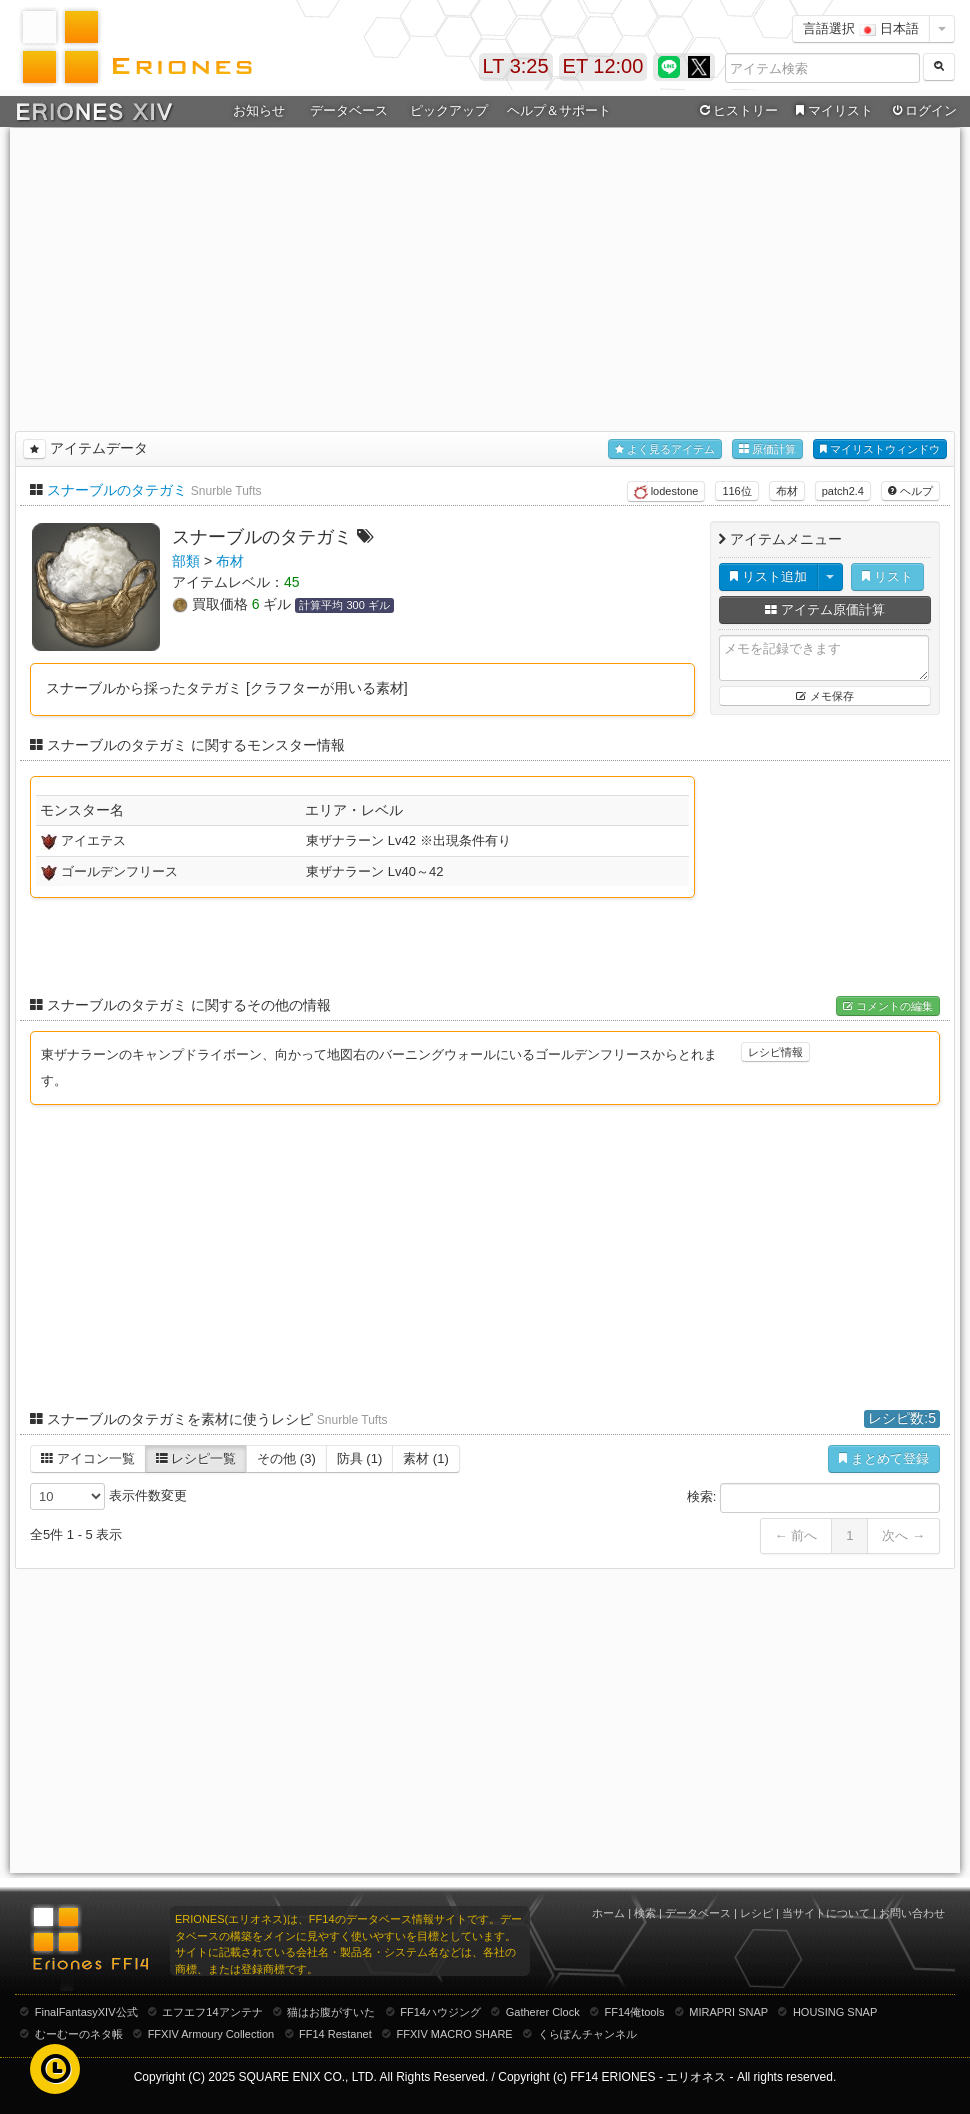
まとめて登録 (884, 1458)
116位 (736, 491)
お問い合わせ (912, 1913)
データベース (349, 110)
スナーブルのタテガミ (117, 490)
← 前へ (796, 1535)
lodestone (666, 492)
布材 (787, 491)
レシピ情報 (775, 1052)
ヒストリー (736, 111)
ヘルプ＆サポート (559, 110)
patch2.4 (843, 491)
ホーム (608, 1913)
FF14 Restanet (335, 2034)
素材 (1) (426, 1458)
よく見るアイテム (665, 449)
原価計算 (767, 449)
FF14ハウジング (440, 2012)
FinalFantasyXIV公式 (86, 2012)
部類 (186, 561)
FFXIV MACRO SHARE (455, 2034)
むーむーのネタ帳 (79, 2034)
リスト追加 (768, 576)
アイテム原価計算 (825, 609)
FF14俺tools (635, 2012)
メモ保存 (824, 696)
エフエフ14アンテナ (212, 2012)
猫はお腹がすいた (331, 2012)
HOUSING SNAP (835, 2012)
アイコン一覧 (88, 1458)
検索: (813, 1498)
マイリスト (831, 111)
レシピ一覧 (196, 1458)
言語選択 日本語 (861, 28)
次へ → (903, 1535)
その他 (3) (286, 1458)
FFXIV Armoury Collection (211, 2034)
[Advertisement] (485, 276)
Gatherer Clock (543, 2012)
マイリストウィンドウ (880, 449)
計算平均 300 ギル (344, 605)
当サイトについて (826, 1913)
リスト (887, 576)
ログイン (923, 111)
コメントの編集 (888, 1006)
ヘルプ (910, 491)
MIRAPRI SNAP (728, 2012)
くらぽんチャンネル (587, 2034)
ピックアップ (449, 110)
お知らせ (259, 110)
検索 (645, 1913)
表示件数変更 (108, 1496)
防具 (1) (360, 1458)
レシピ (756, 1913)
